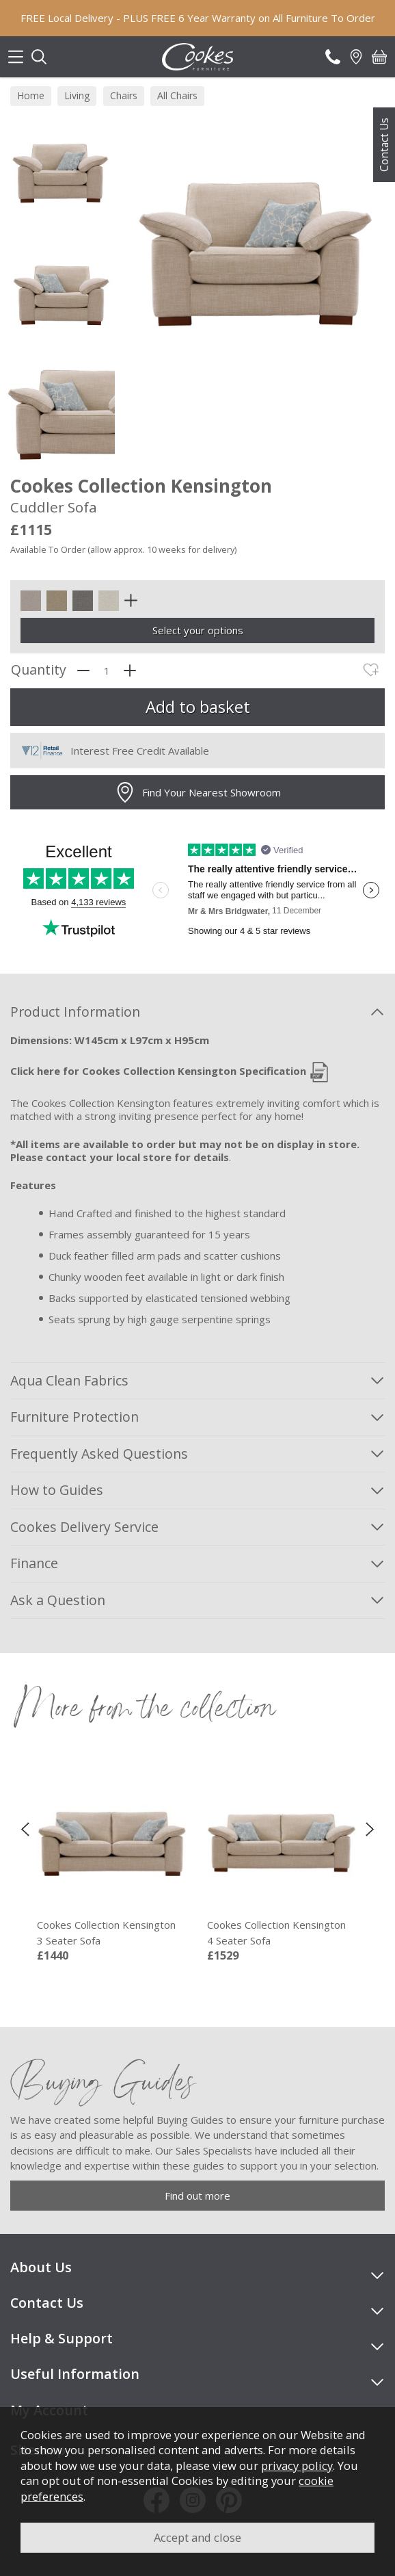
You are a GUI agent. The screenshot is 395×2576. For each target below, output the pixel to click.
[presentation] (25, 1828)
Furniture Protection (74, 1416)
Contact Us (384, 145)
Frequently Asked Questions (99, 1453)
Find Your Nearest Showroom (198, 792)
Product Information (75, 1011)
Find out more (197, 2195)
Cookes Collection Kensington (111, 1933)
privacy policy (297, 2465)
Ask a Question (57, 1600)
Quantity (38, 670)
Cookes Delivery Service (84, 1527)
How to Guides (56, 1490)
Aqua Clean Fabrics (69, 1380)
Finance (34, 1563)
